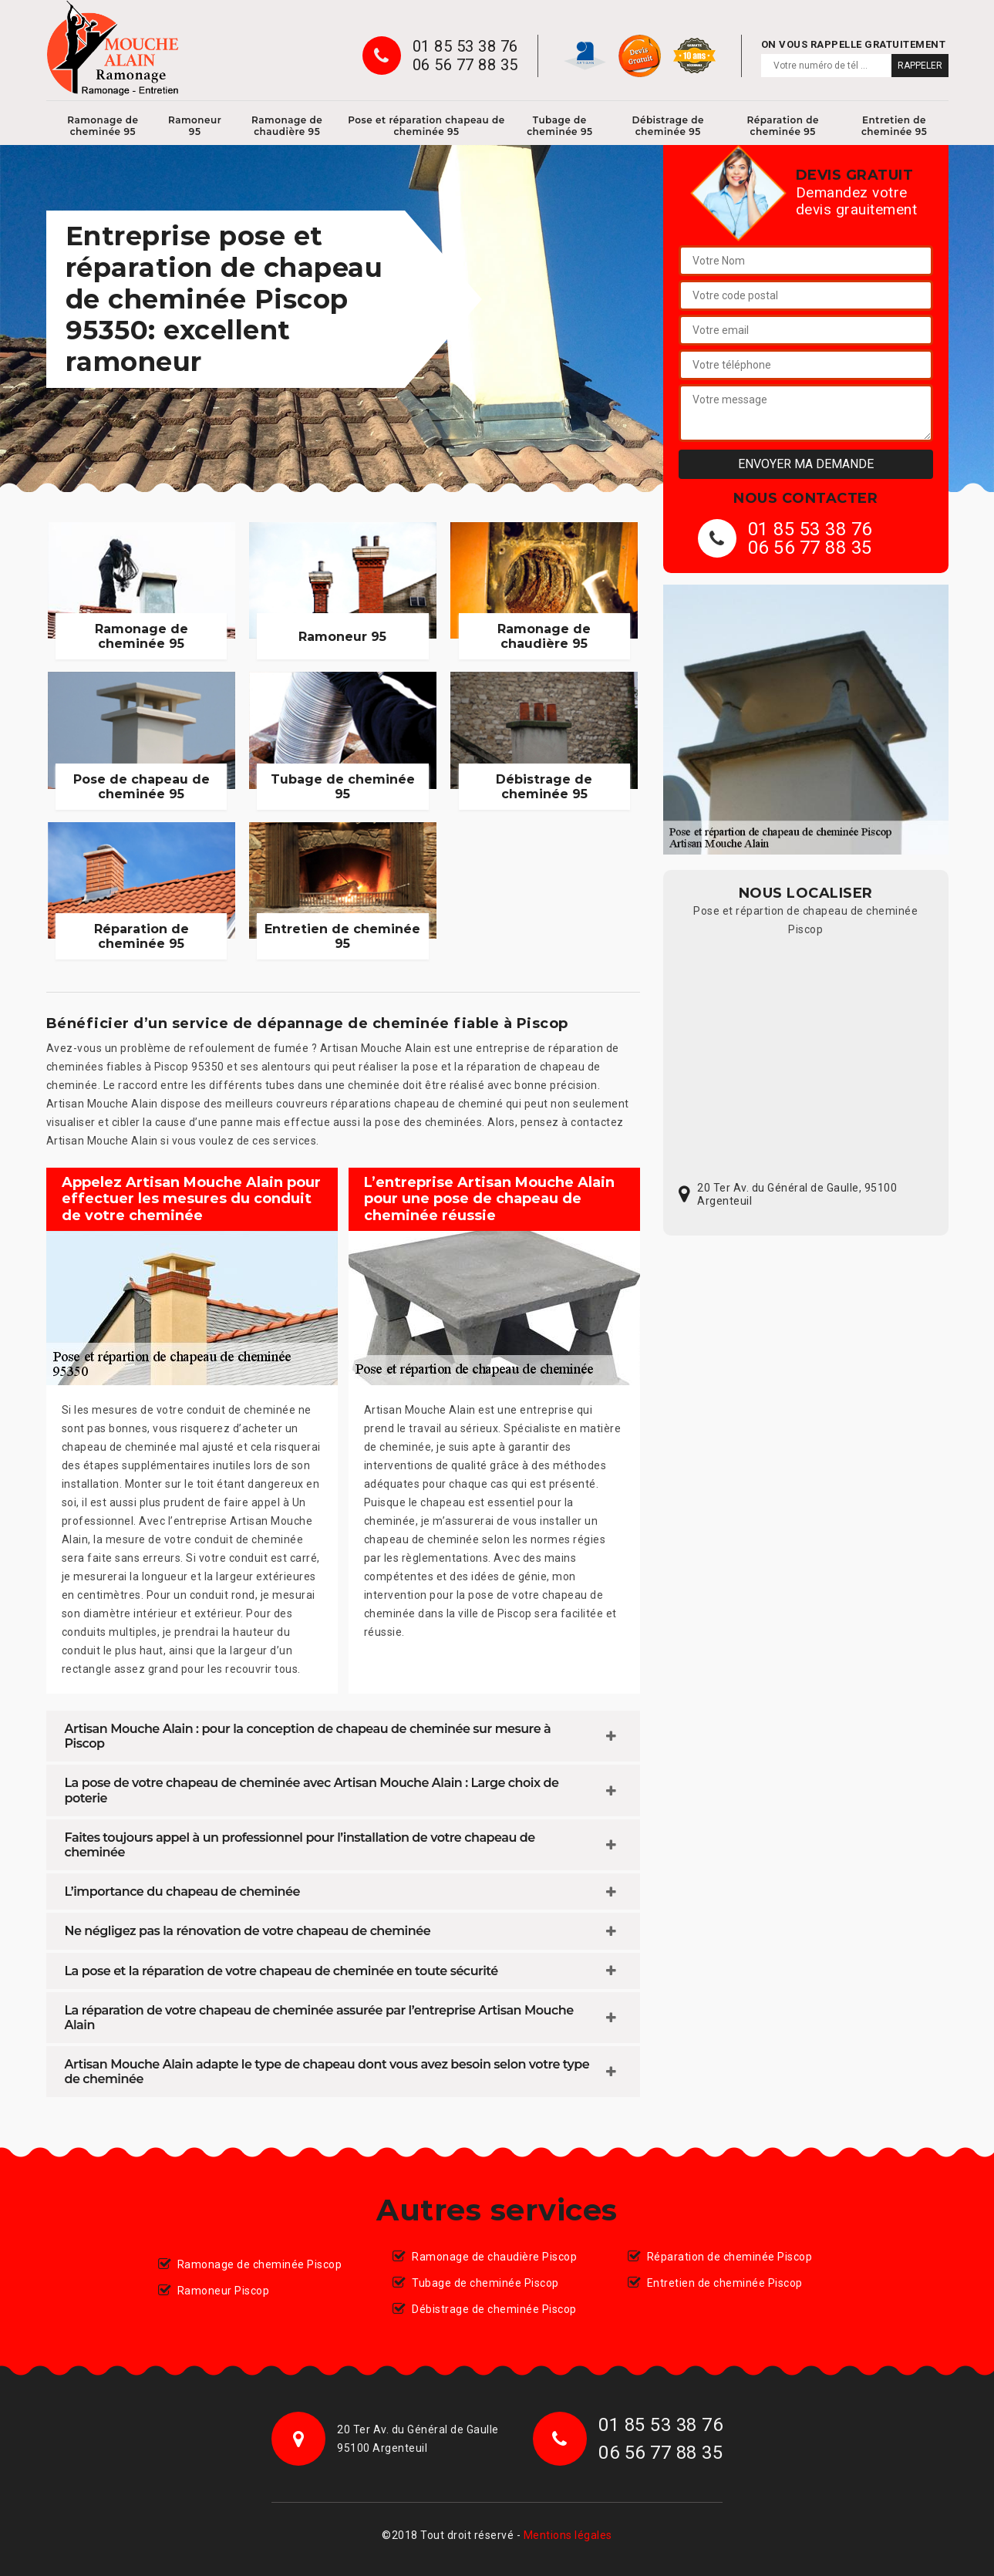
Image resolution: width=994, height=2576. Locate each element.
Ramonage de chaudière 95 (286, 125)
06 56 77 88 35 (465, 65)
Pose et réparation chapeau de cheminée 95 (426, 125)
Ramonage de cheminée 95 (102, 125)
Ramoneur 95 (194, 125)
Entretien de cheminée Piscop (725, 2283)
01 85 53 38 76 (465, 46)
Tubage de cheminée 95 (559, 125)
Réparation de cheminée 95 (782, 125)
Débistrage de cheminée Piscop (494, 2309)
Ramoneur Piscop (223, 2290)
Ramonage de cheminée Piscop (259, 2264)
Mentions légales (568, 2535)
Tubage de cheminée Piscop (485, 2283)
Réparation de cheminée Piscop (730, 2257)
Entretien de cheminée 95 (894, 125)
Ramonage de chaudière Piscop (494, 2257)
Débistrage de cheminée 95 (668, 125)
